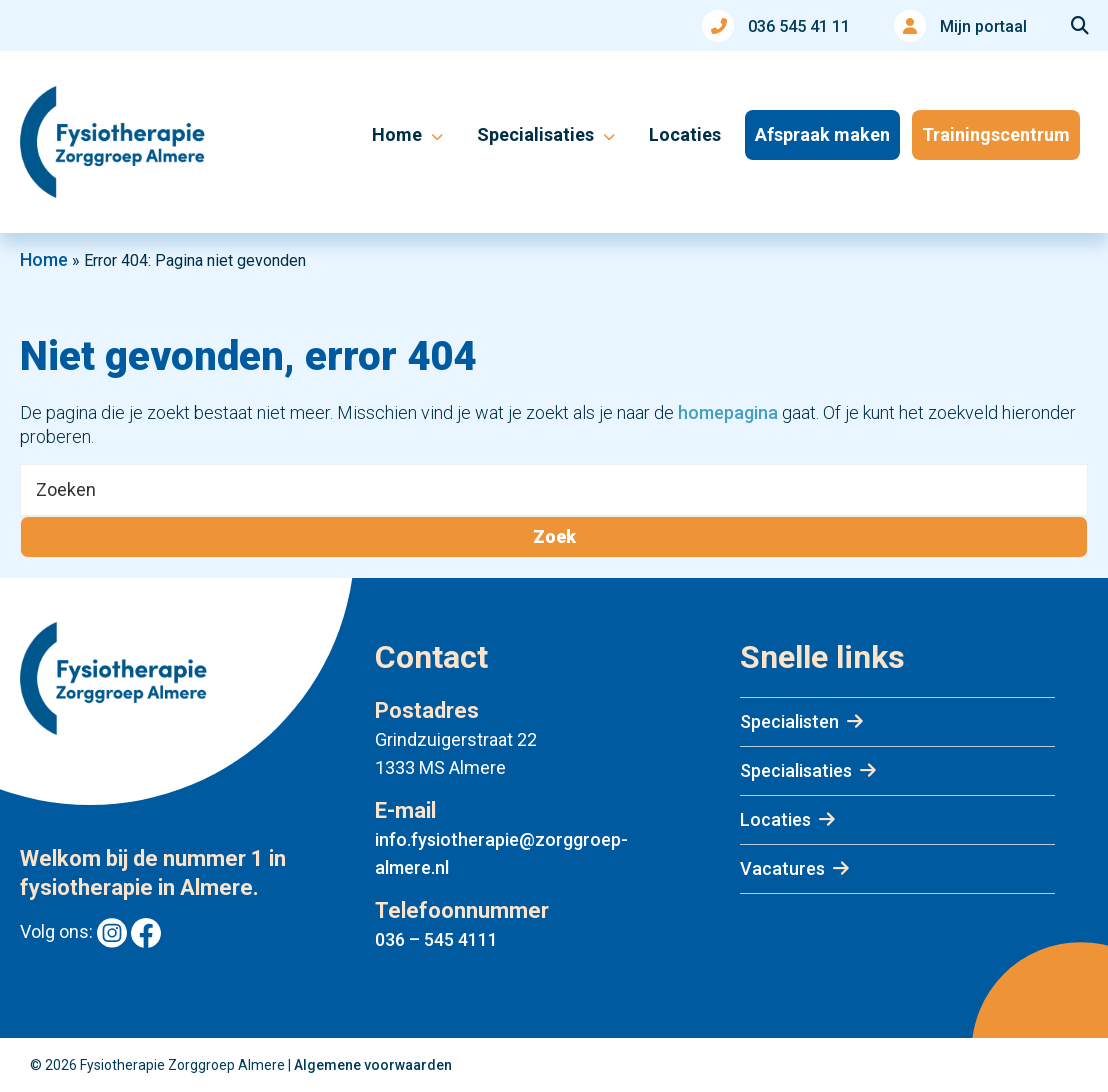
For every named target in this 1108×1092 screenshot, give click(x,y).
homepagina (728, 412)
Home (44, 259)
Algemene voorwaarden (373, 1065)
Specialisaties (796, 770)
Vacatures (782, 868)
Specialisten (789, 721)
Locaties (775, 819)
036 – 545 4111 (436, 939)
